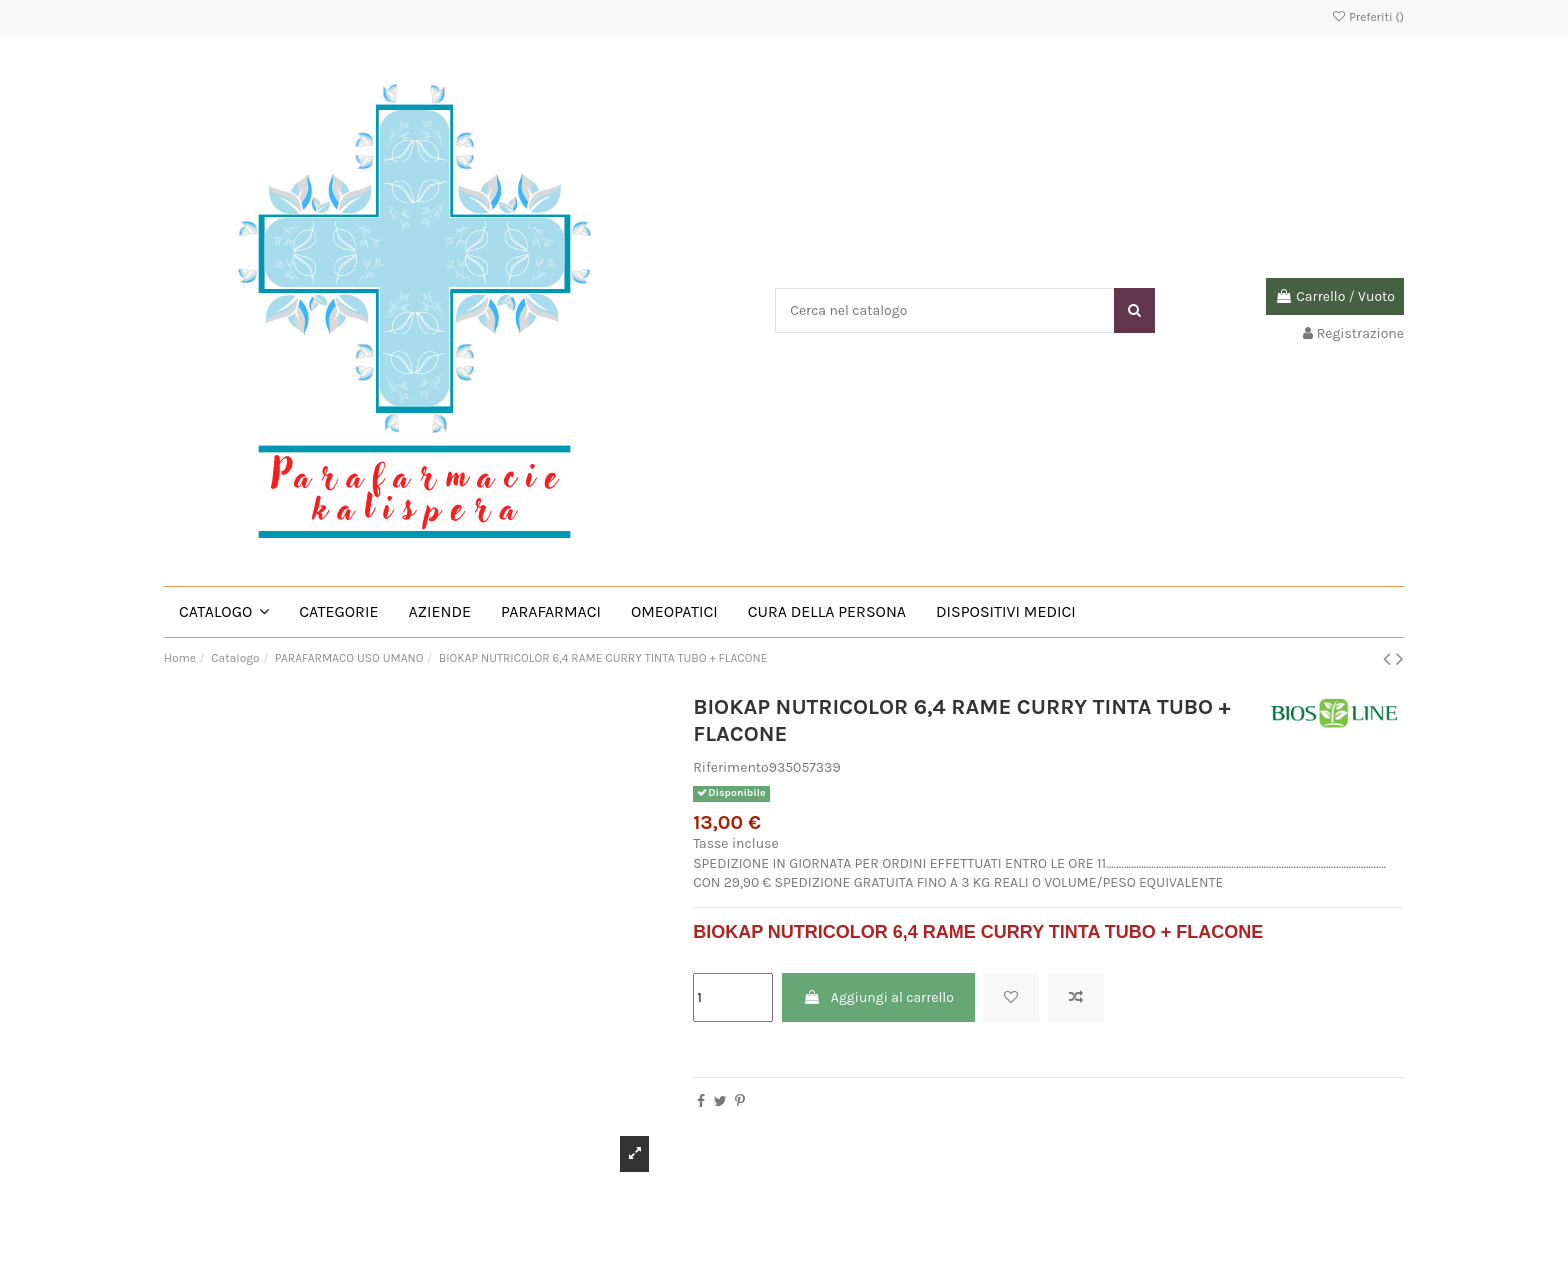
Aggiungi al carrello (878, 997)
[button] (224, 612)
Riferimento (731, 767)
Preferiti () (1367, 17)
